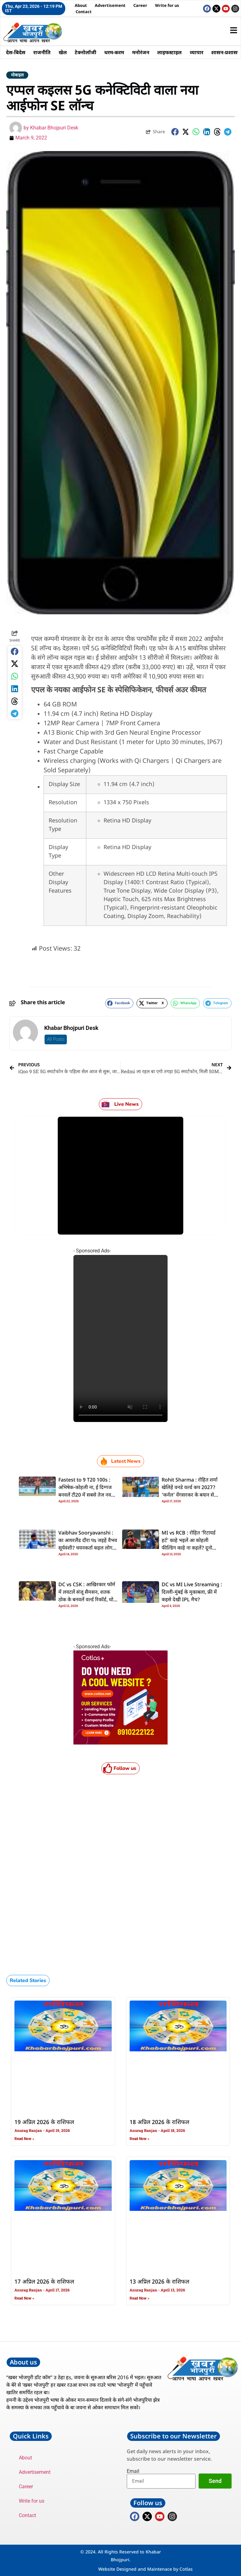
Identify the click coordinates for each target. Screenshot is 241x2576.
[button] (175, 132)
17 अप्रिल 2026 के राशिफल (44, 2282)
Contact (84, 11)
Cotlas (186, 2569)
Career (140, 5)
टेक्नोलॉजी (86, 52)
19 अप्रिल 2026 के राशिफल (44, 2122)
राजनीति (42, 52)
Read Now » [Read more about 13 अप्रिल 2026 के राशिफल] (139, 2298)
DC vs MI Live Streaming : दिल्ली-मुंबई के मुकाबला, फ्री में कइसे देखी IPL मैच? (192, 1592)
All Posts (55, 1039)
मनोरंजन (141, 52)
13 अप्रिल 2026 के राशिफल (159, 2282)
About (81, 5)
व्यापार (198, 52)
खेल (63, 52)
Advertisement (110, 5)
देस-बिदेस (15, 52)
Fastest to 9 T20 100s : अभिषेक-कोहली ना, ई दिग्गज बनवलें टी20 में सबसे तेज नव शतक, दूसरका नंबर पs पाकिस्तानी (85, 1495)
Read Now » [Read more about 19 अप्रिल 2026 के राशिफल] (24, 2139)
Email (133, 2471)
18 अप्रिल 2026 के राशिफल (159, 2122)
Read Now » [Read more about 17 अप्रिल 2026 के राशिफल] (24, 2298)
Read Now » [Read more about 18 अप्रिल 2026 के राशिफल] (139, 2139)
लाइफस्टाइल (170, 52)
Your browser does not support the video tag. (120, 1338)
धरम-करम (115, 52)
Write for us (167, 5)
